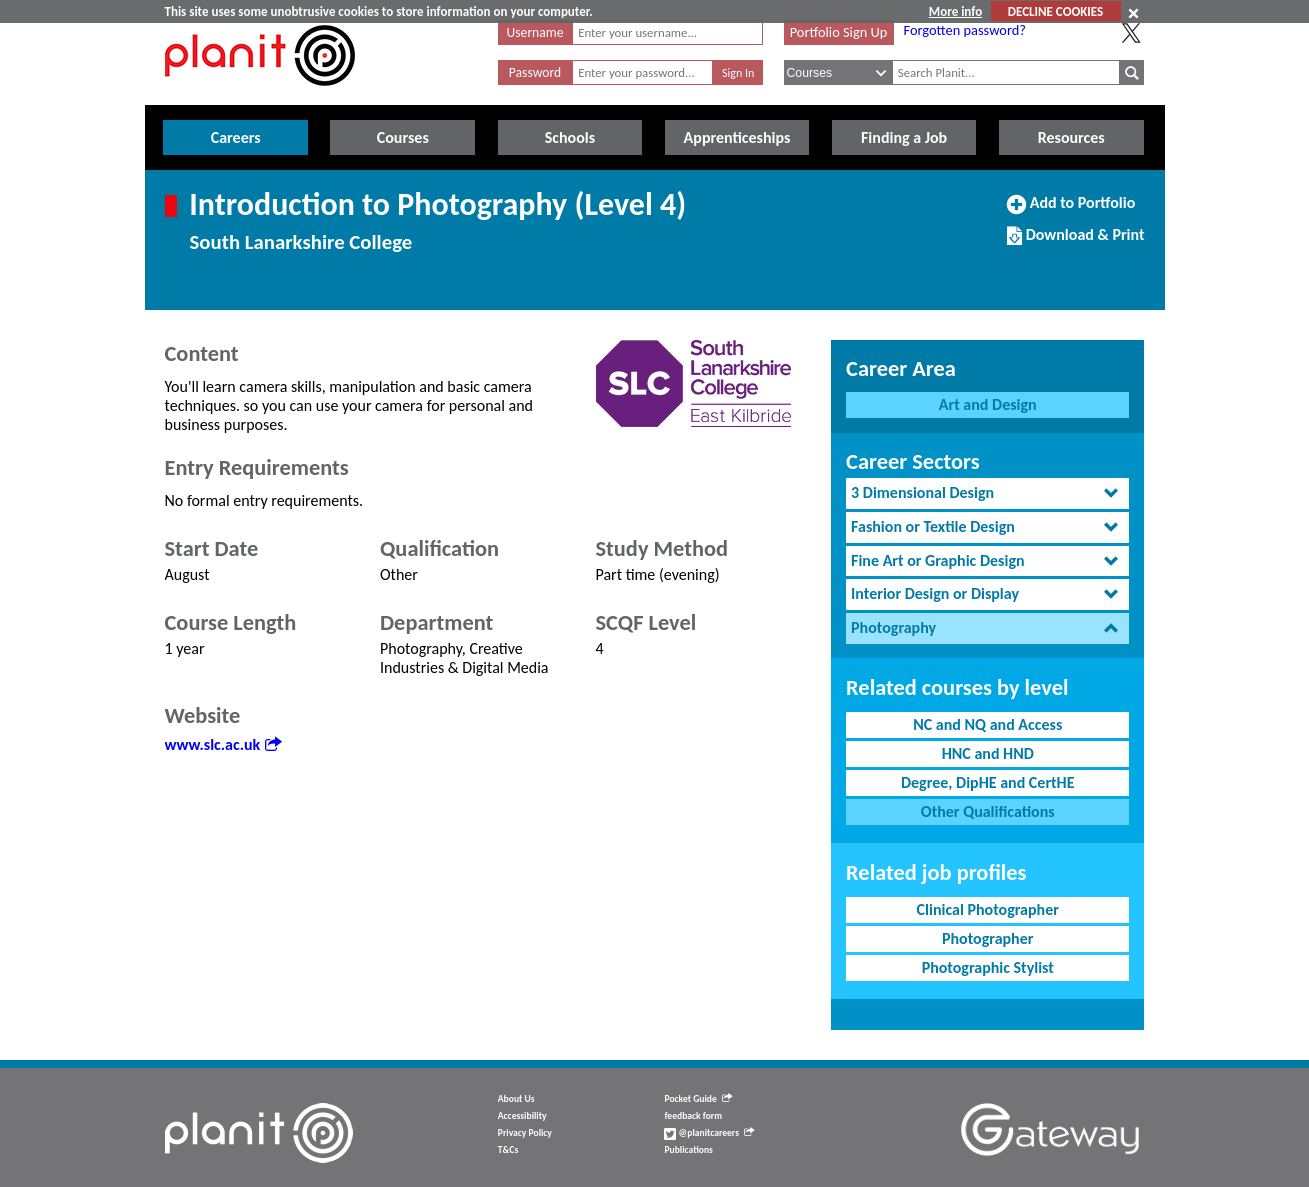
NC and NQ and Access (987, 724)
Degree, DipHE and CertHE (988, 782)
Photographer (987, 938)
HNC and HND (988, 753)
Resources (1071, 137)
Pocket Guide (697, 1099)
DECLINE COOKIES (1055, 11)
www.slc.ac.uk (223, 744)
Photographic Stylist (988, 967)
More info (955, 11)
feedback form (693, 1116)
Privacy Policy (525, 1133)
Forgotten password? (965, 30)
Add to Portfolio (1071, 211)
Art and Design (988, 404)
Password (535, 72)
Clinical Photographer (988, 909)
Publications (688, 1150)
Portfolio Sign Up (839, 32)
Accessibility (522, 1116)
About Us (516, 1099)
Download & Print (1075, 243)
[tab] (987, 493)
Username (535, 32)
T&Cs (508, 1150)
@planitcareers (709, 1133)
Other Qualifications (988, 811)
